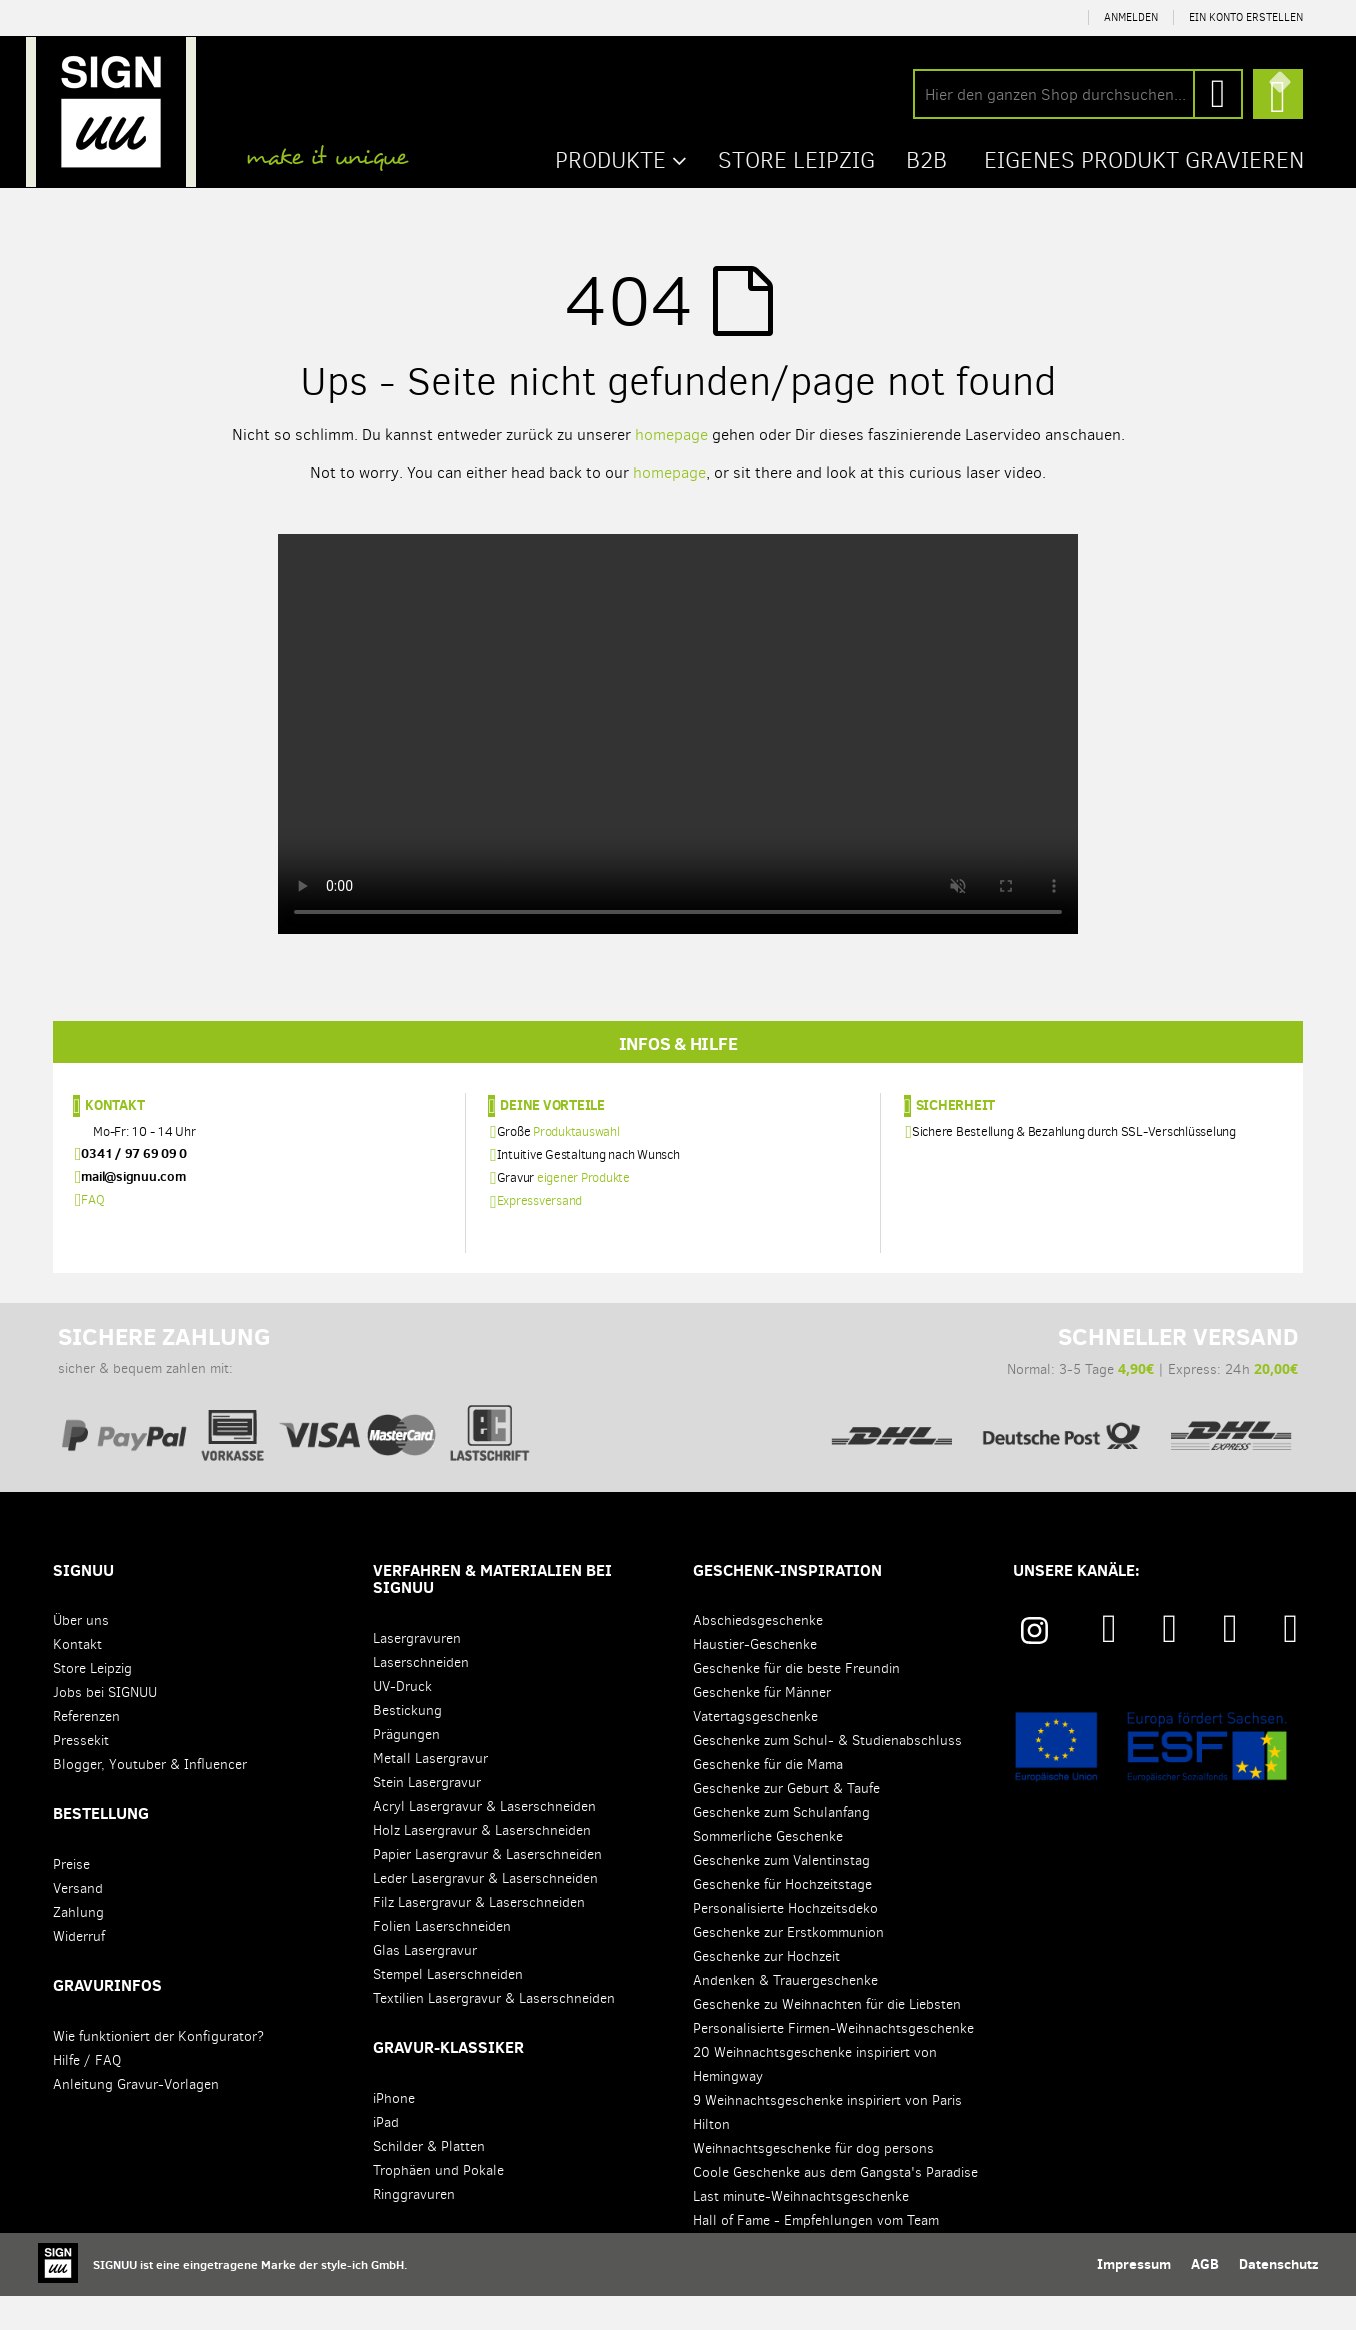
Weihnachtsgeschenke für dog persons (813, 2182)
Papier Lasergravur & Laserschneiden (487, 1888)
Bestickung (407, 1744)
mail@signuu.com (133, 1210)
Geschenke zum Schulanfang (781, 1846)
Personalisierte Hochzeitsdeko (785, 1942)
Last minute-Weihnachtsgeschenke (801, 2230)
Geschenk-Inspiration (787, 1604)
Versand (78, 1922)
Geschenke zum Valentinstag (781, 1894)
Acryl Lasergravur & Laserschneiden (484, 1840)
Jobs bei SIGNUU (105, 1726)
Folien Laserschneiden (442, 1960)
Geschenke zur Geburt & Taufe (786, 1822)
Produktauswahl (576, 1165)
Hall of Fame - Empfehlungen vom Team (816, 2254)
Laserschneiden (421, 1696)
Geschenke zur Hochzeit (766, 1990)
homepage (671, 433)
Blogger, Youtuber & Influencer (150, 1798)
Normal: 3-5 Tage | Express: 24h (1061, 1412)
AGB (1205, 2298)
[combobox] (1078, 94)
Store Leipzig (92, 1702)
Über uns (81, 1654)
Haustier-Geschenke (755, 1678)
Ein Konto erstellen (1246, 17)
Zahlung (78, 1946)
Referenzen (86, 1750)
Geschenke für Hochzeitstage (782, 1918)
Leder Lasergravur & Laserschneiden (485, 1912)
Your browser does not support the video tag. (678, 733)
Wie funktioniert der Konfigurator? (158, 2070)
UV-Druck (402, 1720)
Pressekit (81, 1774)
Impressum (1134, 2298)
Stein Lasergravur (427, 1816)
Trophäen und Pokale (438, 2204)
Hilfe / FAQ (87, 2094)
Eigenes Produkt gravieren (1138, 159)
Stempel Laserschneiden (448, 2008)
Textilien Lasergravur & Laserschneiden (494, 2032)
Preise (71, 1898)
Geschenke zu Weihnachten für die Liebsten (827, 2038)
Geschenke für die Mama (768, 1798)
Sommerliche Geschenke (768, 1870)
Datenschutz (1278, 2298)
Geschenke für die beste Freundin (796, 1702)
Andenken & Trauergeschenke (785, 2014)
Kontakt (114, 1139)
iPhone (394, 2132)
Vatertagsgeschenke (755, 1750)
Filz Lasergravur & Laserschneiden (479, 1936)
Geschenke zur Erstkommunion (788, 1966)
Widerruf (79, 1970)
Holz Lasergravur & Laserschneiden (482, 1864)
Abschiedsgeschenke (758, 1654)
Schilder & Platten (429, 2180)
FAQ (92, 1233)
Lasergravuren (417, 1672)
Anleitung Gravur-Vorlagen (136, 2118)
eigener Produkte (583, 1211)
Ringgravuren (414, 2228)
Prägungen (406, 1768)
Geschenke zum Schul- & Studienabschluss (827, 1774)
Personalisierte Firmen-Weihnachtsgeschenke (833, 2062)
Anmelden (1131, 17)
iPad (386, 2156)
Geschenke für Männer (762, 1726)
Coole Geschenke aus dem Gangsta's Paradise (835, 2206)
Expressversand (540, 1234)
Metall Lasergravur (430, 1792)
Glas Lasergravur (425, 1984)
